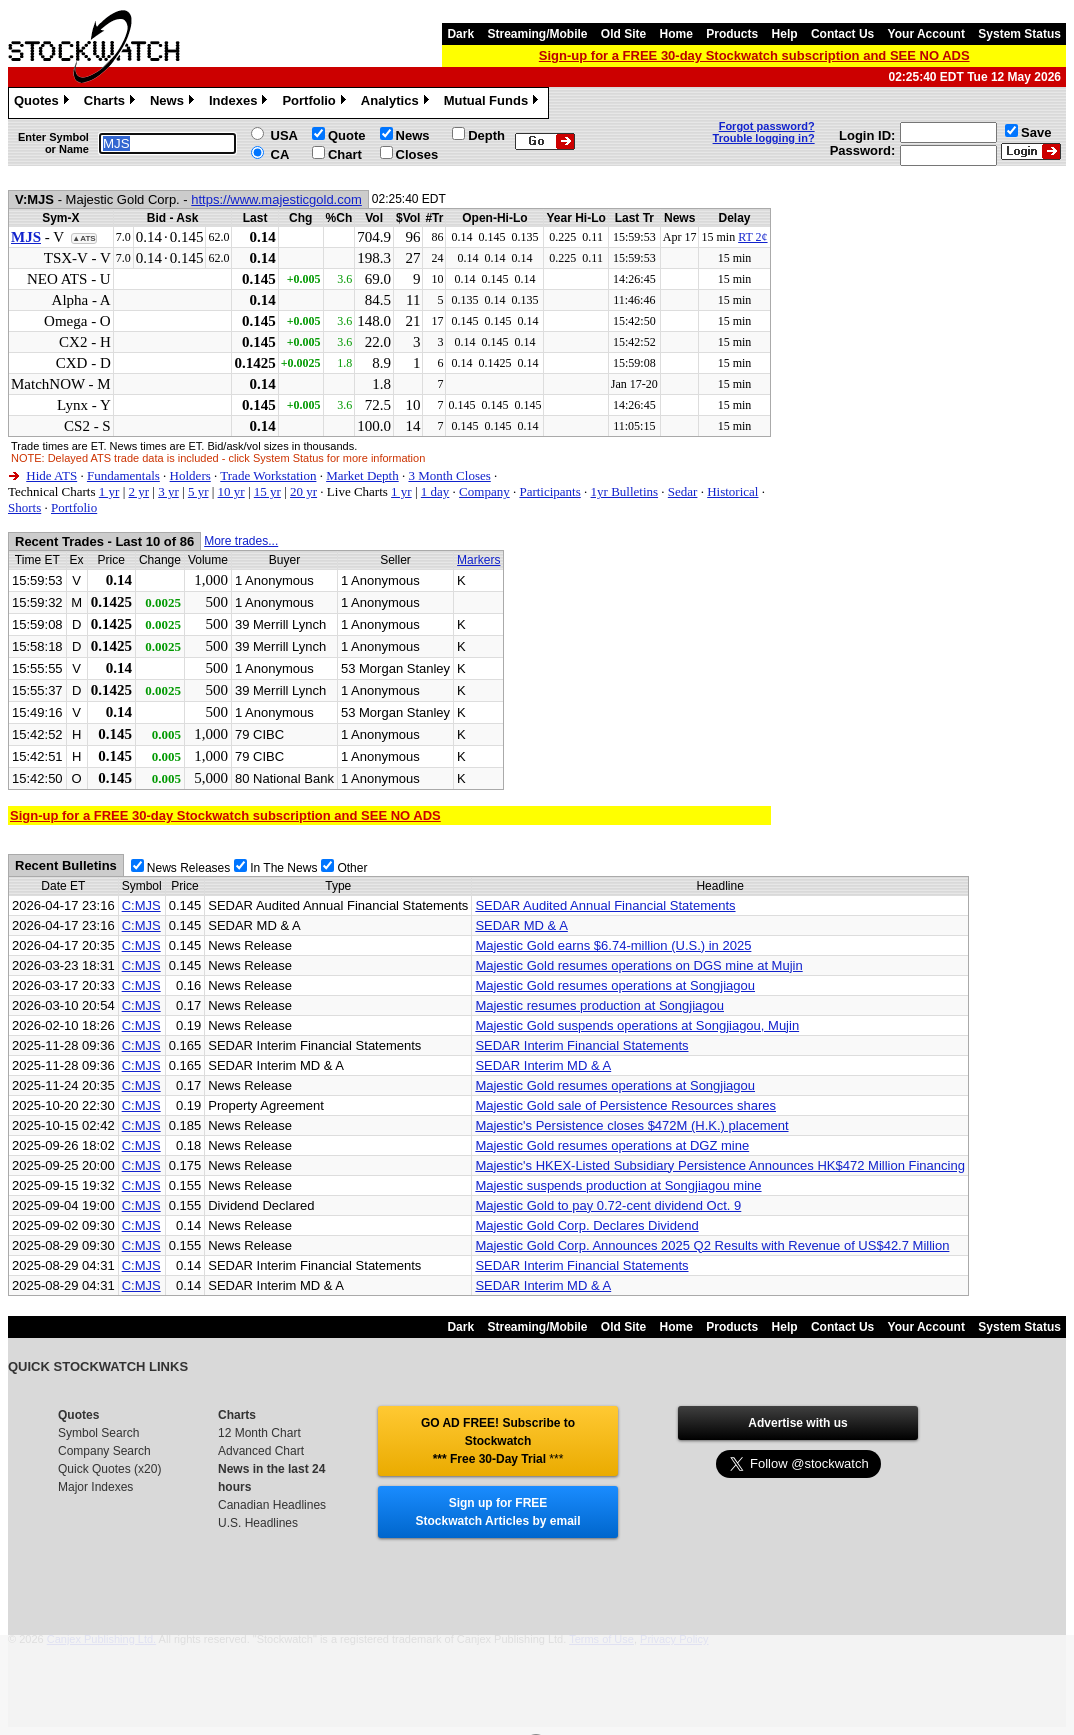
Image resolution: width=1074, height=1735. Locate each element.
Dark (460, 34)
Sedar (683, 491)
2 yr (138, 491)
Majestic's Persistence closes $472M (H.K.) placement (631, 1125)
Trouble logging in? (764, 138)
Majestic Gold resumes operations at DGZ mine (612, 1145)
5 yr (198, 491)
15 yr (267, 491)
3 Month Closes (449, 475)
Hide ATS (51, 475)
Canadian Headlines (272, 1505)
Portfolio (316, 103)
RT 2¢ (752, 237)
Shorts (24, 507)
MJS (26, 237)
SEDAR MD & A (521, 925)
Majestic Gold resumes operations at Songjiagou (615, 985)
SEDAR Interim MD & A (543, 1065)
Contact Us (842, 34)
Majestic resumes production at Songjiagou (599, 1005)
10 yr (231, 491)
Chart (345, 154)
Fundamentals (123, 475)
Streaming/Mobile (537, 34)
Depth (486, 135)
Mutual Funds (494, 103)
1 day (435, 491)
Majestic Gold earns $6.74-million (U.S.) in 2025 (613, 945)
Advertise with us (797, 1423)
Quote (347, 135)
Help (785, 34)
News (174, 103)
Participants (549, 491)
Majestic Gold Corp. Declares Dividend (586, 1225)
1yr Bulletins (625, 491)
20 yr (303, 491)
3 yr (168, 491)
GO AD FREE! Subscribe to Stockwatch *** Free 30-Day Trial (498, 1441)
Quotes (44, 103)
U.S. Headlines (258, 1523)
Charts (112, 103)
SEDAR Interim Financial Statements (581, 1045)
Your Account (926, 34)
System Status (1019, 34)
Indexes (240, 103)
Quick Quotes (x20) (109, 1469)
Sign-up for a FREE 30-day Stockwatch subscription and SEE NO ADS (754, 55)
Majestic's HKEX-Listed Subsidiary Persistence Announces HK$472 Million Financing (720, 1165)
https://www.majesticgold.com (276, 199)
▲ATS (83, 238)
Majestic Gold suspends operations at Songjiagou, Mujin (637, 1025)
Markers (478, 560)
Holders (190, 475)
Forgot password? (767, 126)
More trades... (241, 541)
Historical (732, 491)
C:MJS (141, 905)
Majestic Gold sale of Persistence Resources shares (625, 1105)
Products (732, 34)
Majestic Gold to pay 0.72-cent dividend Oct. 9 (608, 1205)
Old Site (623, 34)
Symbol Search (98, 1433)
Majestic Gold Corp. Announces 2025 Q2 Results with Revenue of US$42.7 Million (712, 1245)
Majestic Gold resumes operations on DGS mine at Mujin (638, 965)
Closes (417, 154)
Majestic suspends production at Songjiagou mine (618, 1185)
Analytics (397, 103)
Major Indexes (95, 1487)
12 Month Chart (259, 1433)
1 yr (109, 491)
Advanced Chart (261, 1451)
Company (484, 491)
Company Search (104, 1451)
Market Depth (362, 475)
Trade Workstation (268, 475)
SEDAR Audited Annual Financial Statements (605, 905)
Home (676, 34)
